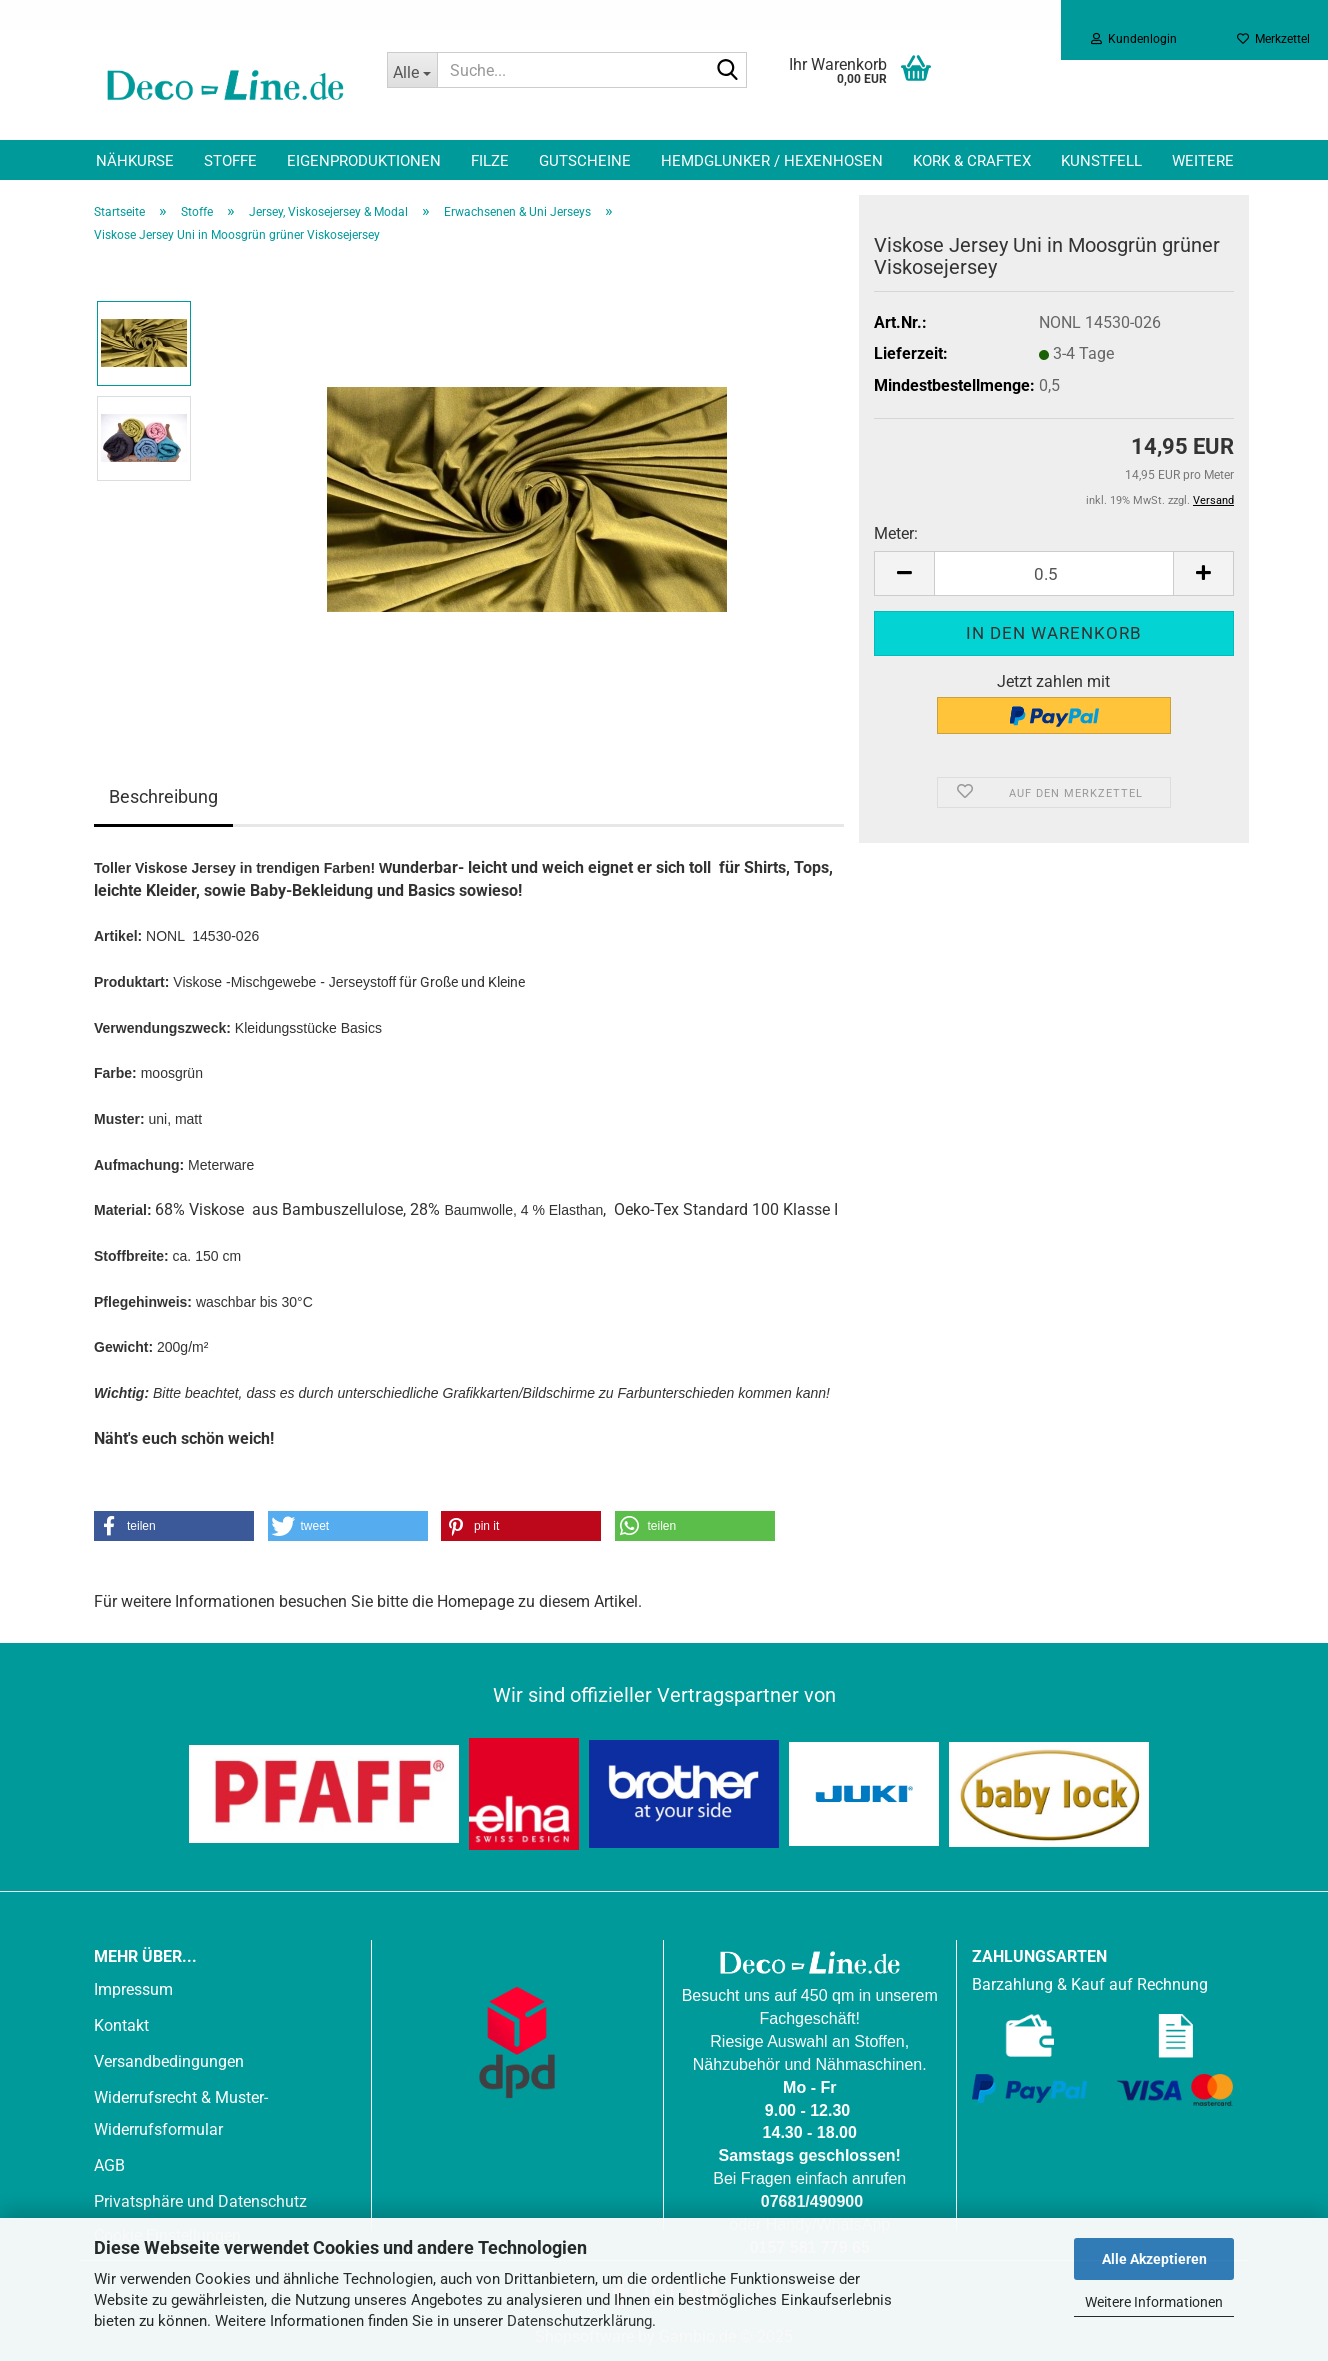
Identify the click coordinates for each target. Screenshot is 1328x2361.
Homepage (475, 1601)
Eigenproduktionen (364, 161)
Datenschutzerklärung (579, 2321)
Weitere (1203, 161)
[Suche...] (412, 70)
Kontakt (121, 2025)
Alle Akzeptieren (1154, 2259)
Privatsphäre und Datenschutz (200, 2201)
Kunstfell (1101, 161)
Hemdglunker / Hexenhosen (772, 161)
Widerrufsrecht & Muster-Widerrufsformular (181, 2113)
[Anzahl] (1054, 573)
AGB (109, 2165)
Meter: (896, 533)
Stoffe (230, 161)
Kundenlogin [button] (1134, 39)
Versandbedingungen (169, 2061)
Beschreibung (163, 796)
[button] (904, 573)
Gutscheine (585, 161)
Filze (490, 161)
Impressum (133, 1989)
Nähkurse (135, 161)
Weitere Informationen (1154, 2302)
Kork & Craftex (972, 161)
